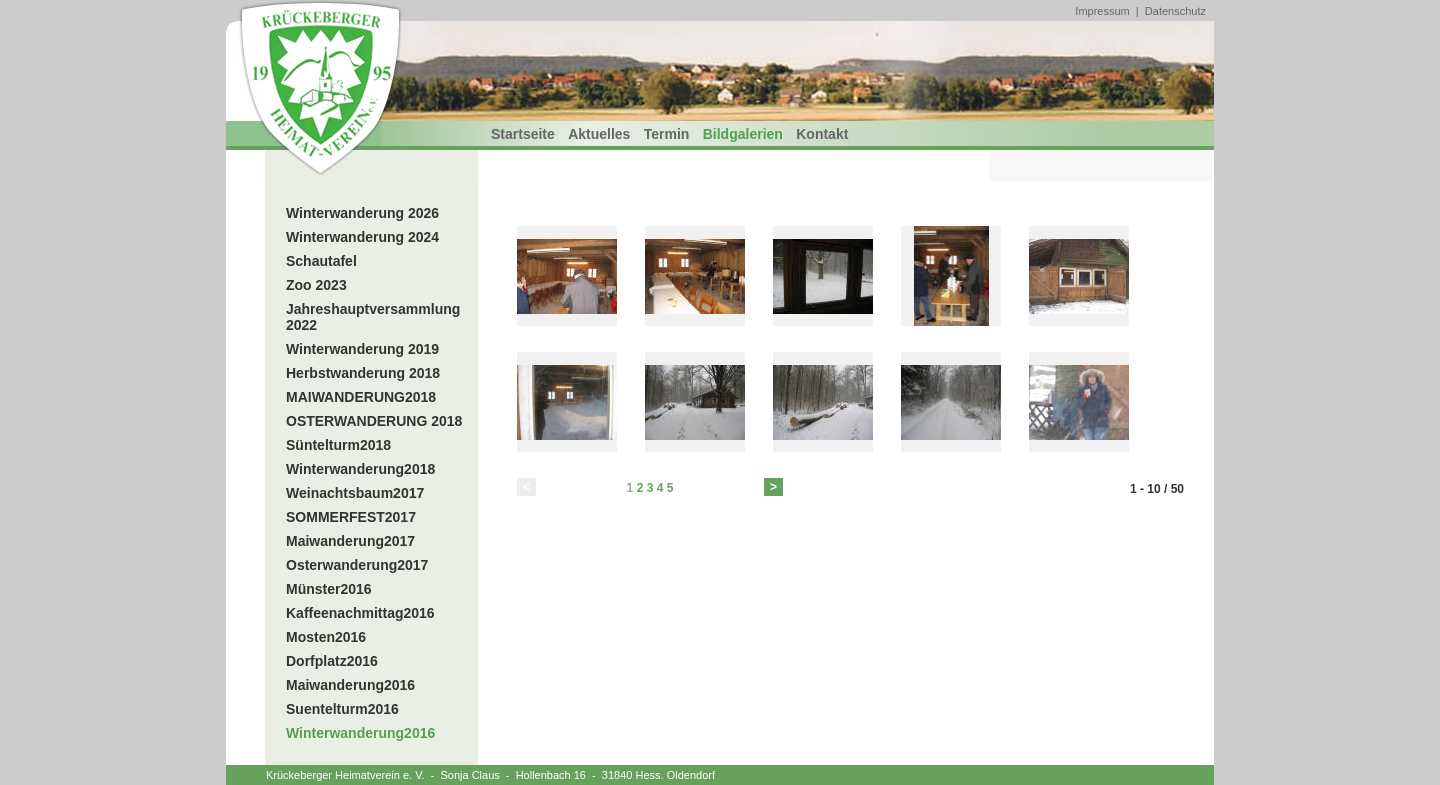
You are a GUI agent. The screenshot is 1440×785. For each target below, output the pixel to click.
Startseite (523, 134)
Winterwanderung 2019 (362, 349)
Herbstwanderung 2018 (363, 373)
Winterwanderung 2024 (362, 237)
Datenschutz (1175, 11)
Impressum (1102, 11)
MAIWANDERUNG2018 (361, 397)
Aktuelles (599, 134)
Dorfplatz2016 (332, 661)
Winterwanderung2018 (360, 469)
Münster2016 (329, 589)
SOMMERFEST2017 (351, 517)
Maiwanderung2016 (350, 685)
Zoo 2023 (316, 285)
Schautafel (321, 261)
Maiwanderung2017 (350, 541)
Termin (667, 134)
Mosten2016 (326, 637)
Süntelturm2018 (338, 445)
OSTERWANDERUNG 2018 (374, 421)
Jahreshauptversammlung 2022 (373, 317)
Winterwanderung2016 (360, 733)
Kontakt (822, 134)
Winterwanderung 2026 (362, 213)
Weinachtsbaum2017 (355, 493)
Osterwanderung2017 (357, 565)
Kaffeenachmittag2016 (360, 613)
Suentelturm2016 (342, 709)
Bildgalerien (743, 134)
